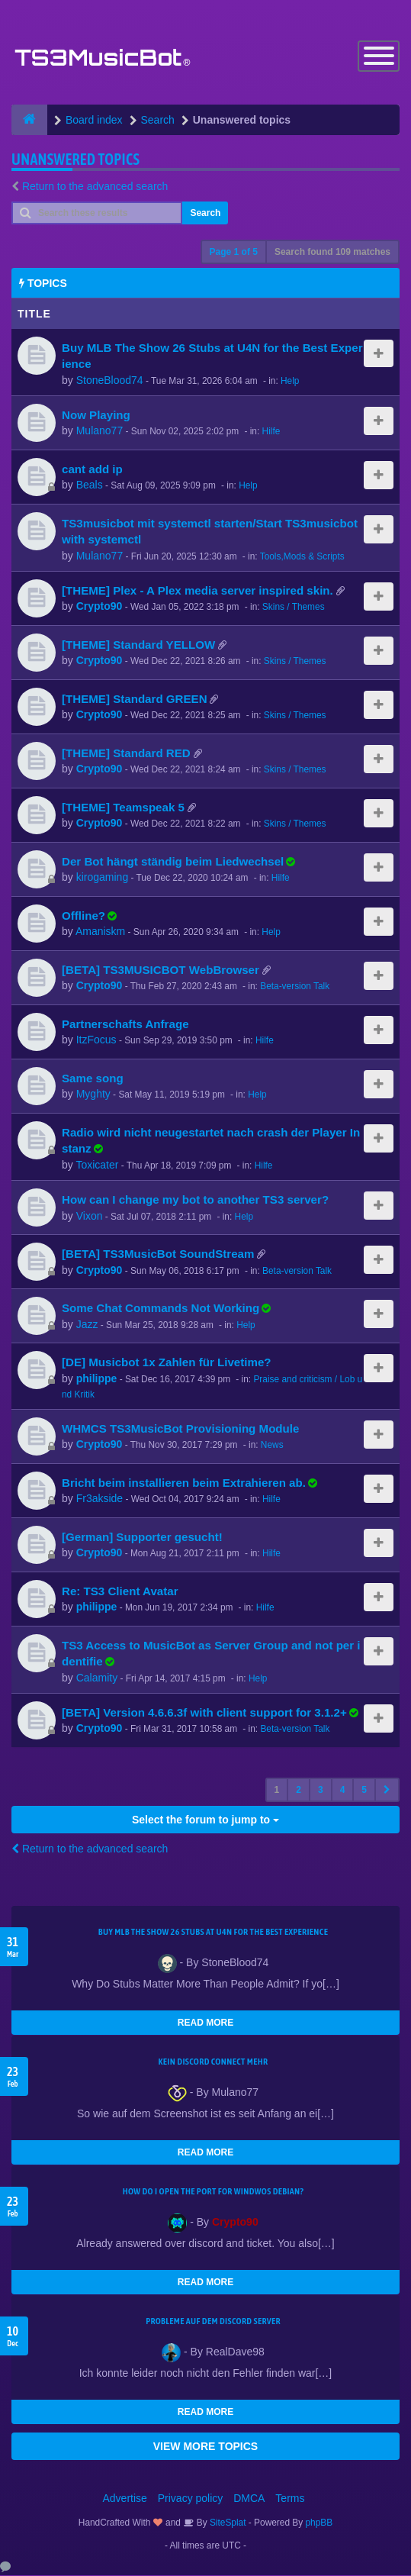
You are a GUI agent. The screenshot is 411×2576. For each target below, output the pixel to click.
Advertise (125, 2499)
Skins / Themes (293, 608)
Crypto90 (99, 607)
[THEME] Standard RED (126, 753)
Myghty (93, 1095)
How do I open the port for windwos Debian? (213, 2192)
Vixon (89, 1217)
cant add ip (92, 469)
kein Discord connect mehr (213, 2062)
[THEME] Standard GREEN (134, 699)
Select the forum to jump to (205, 1820)
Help (290, 381)
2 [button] (298, 1790)
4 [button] (342, 1790)
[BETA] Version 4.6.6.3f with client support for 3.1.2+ (204, 1713)
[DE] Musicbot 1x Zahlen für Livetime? (166, 1363)
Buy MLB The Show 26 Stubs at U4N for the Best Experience (213, 1932)
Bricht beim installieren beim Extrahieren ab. (184, 1483)
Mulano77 (100, 432)
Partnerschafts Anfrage (125, 1024)
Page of (234, 252)
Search (205, 213)
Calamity (96, 1678)
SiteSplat (226, 2523)
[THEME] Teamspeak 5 (123, 807)
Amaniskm (100, 933)
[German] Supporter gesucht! (142, 1537)
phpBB (319, 2523)
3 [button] (320, 1790)
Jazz (87, 1325)
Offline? (83, 916)
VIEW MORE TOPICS (205, 2447)
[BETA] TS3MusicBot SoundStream (158, 1255)
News (272, 1446)
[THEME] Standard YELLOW (138, 645)
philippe (96, 1379)
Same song (93, 1078)
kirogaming (102, 878)
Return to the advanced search (95, 187)
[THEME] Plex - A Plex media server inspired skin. (197, 591)
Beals (89, 486)
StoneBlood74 (109, 381)
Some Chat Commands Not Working (160, 1309)
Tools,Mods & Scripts (302, 557)
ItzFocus (96, 1041)
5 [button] (364, 1790)
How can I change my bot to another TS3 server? (195, 1201)
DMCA (249, 2499)
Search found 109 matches (332, 252)
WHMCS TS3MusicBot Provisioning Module (180, 1429)
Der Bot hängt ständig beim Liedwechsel (173, 862)
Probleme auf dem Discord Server (213, 2321)
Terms (289, 2499)
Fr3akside (99, 1500)
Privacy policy (190, 2499)
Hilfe (271, 432)
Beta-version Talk (294, 987)
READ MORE (205, 2023)
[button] (387, 1790)
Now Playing (96, 415)
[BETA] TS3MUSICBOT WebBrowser (160, 970)
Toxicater (96, 1166)
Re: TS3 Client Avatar (120, 1591)
